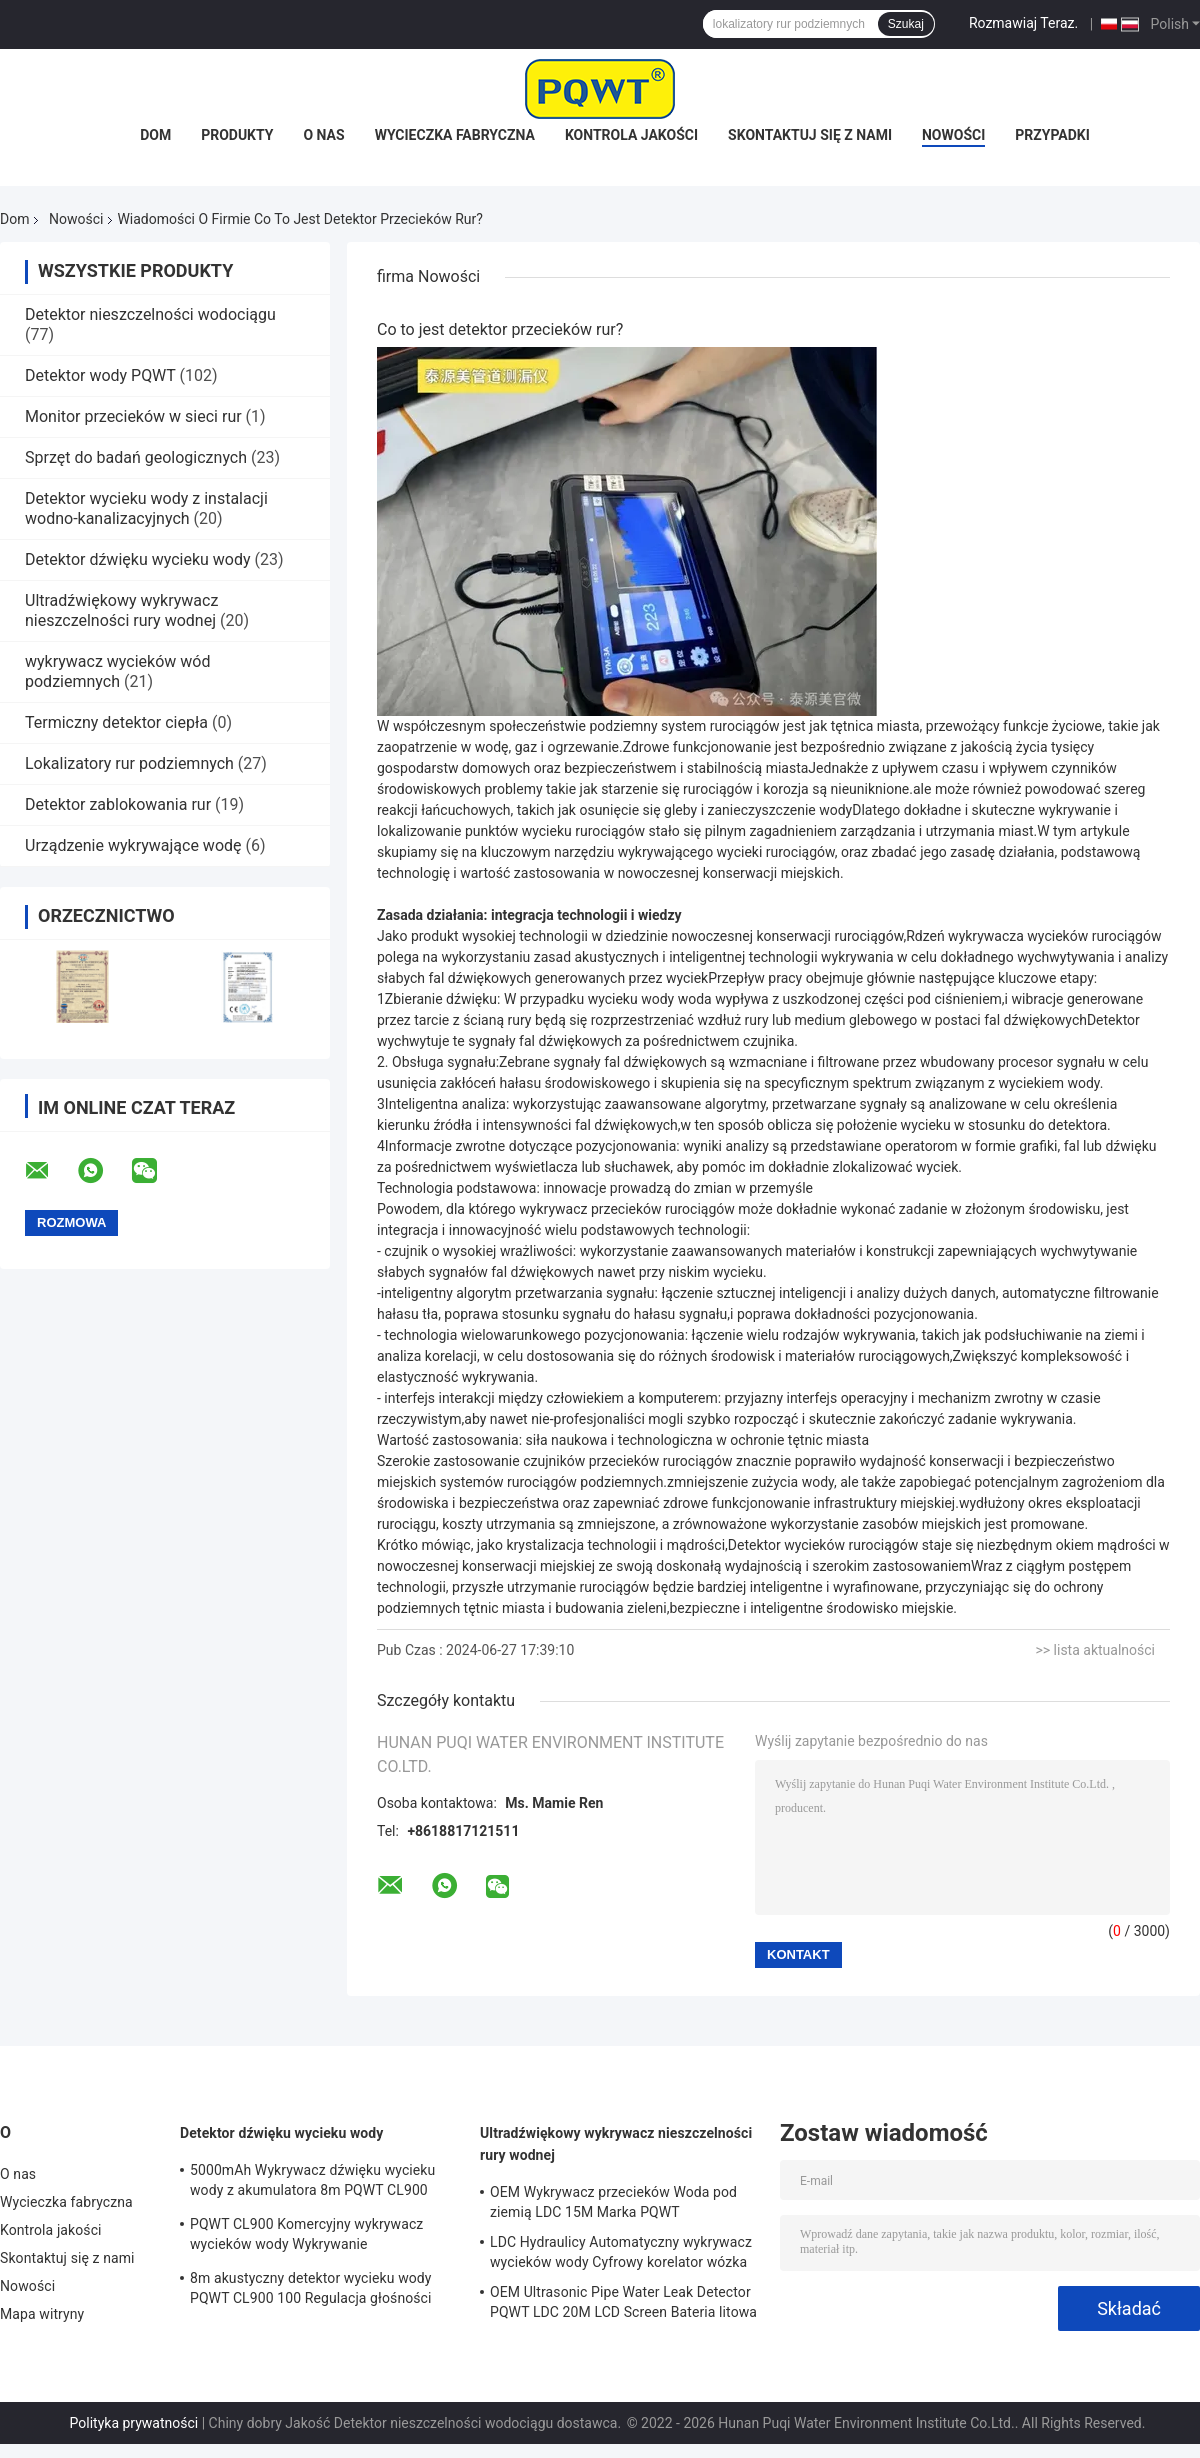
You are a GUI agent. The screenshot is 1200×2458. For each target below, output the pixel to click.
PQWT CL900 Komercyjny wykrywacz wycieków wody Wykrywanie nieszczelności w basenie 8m (306, 2237)
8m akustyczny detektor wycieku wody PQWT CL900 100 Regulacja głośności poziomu (311, 2291)
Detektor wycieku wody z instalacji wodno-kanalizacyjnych (146, 508)
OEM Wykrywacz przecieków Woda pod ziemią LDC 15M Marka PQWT (613, 2202)
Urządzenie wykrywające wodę (133, 845)
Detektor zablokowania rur (118, 804)
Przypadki (1052, 135)
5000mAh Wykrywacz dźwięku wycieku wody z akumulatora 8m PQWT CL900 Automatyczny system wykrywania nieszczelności (312, 2183)
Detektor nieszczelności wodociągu (150, 314)
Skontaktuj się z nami (810, 135)
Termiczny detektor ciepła (116, 722)
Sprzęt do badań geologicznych (136, 457)
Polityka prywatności (134, 2423)
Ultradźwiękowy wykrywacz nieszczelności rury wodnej (121, 610)
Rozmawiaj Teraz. (1023, 23)
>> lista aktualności (1095, 1650)
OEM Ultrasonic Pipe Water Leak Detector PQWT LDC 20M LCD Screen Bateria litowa (623, 2302)
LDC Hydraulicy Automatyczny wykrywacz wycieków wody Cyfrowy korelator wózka (621, 2252)
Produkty (237, 135)
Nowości (953, 135)
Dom (155, 135)
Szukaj (906, 24)
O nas (323, 135)
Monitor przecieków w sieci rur (133, 416)
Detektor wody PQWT (100, 375)
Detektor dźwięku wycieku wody (138, 559)
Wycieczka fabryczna (455, 135)
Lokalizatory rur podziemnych (129, 763)
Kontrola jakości (631, 135)
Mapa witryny (42, 2314)
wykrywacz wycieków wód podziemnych (117, 671)
